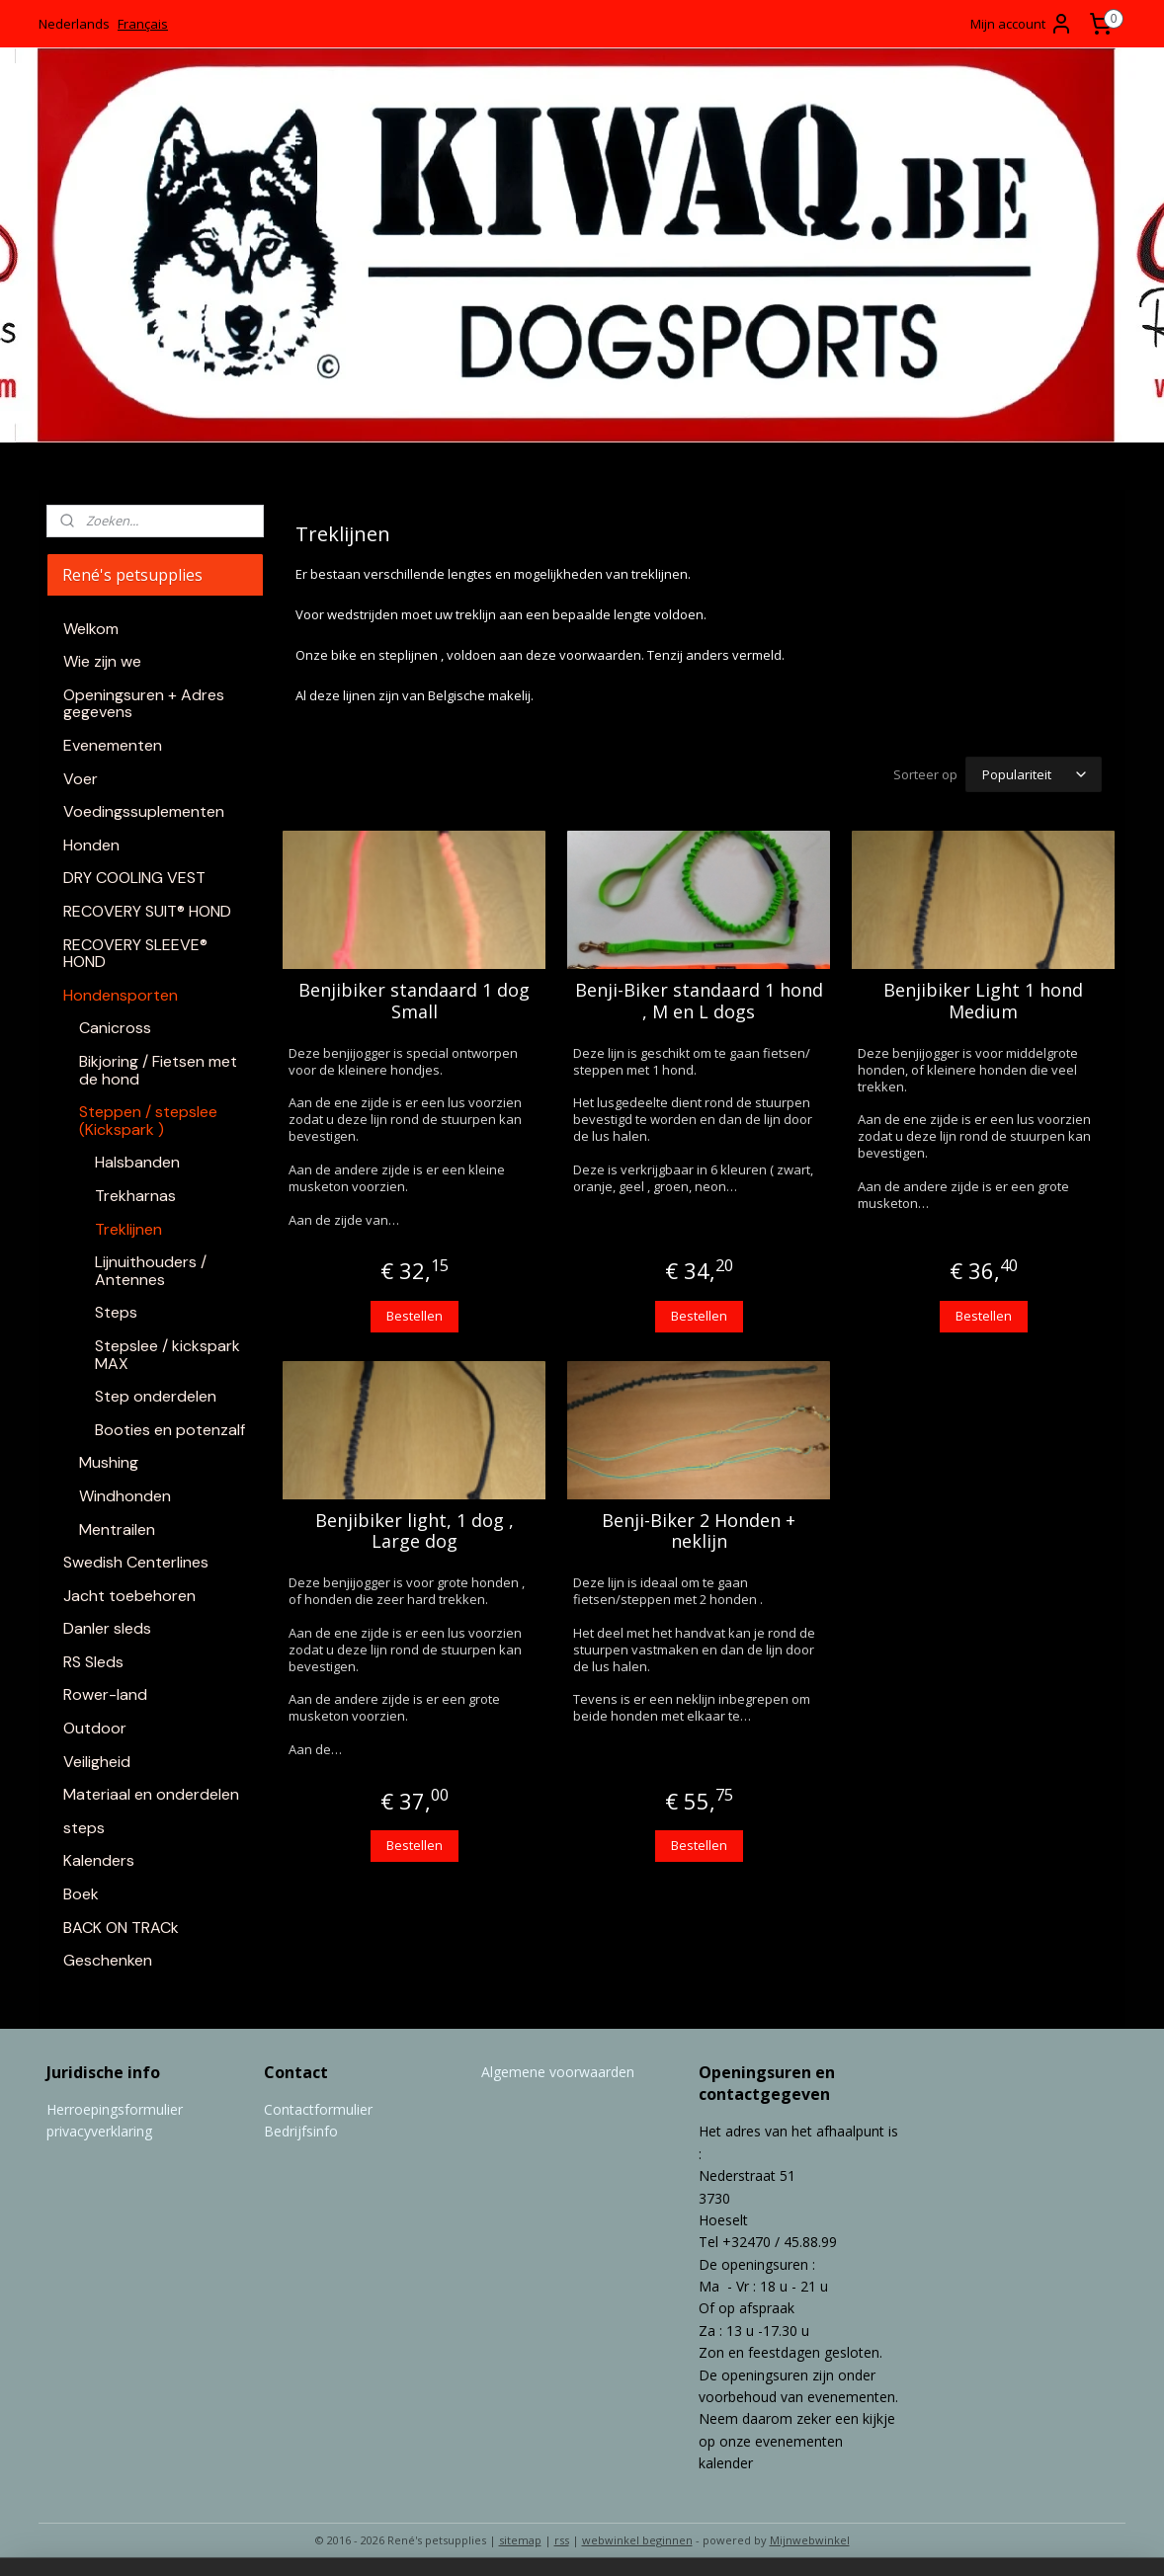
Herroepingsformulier (114, 2109)
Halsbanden (137, 1162)
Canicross (115, 1027)
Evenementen (112, 745)
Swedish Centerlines (135, 1562)
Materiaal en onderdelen (151, 1794)
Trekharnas (135, 1195)
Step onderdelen (155, 1396)
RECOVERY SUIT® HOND (147, 911)
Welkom (91, 628)
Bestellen (413, 1316)
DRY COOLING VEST (134, 877)
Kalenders (98, 1860)
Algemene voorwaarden (557, 2071)
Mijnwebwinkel (810, 2540)
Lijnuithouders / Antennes (151, 1270)
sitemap (520, 2540)
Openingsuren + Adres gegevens (143, 703)
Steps (116, 1312)
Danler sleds (107, 1628)
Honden (91, 845)
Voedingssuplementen (143, 811)
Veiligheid (96, 1761)
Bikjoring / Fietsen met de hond (158, 1070)
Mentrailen (117, 1529)
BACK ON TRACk (121, 1927)
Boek (81, 1894)
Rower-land (105, 1694)
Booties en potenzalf (170, 1429)
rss (561, 2540)
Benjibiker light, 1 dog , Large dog (413, 1531)
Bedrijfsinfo (301, 2131)
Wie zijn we (102, 661)
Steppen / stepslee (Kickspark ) (148, 1120)
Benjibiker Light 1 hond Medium (983, 1001)
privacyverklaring (99, 2131)
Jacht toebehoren (129, 1595)
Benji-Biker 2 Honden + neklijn (698, 1531)
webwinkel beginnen (637, 2540)
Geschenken (107, 1960)
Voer (80, 778)
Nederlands (74, 24)
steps (84, 1827)
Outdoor (94, 1728)
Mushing (108, 1462)
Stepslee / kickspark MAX (167, 1354)
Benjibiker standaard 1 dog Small (414, 1001)
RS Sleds (93, 1661)
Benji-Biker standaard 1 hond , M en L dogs (698, 1001)
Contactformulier (318, 2109)
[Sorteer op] (1033, 774)
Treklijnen (128, 1229)
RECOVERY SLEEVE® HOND (135, 953)
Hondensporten (120, 995)
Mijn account (1021, 24)
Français (143, 24)
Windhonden (125, 1496)
